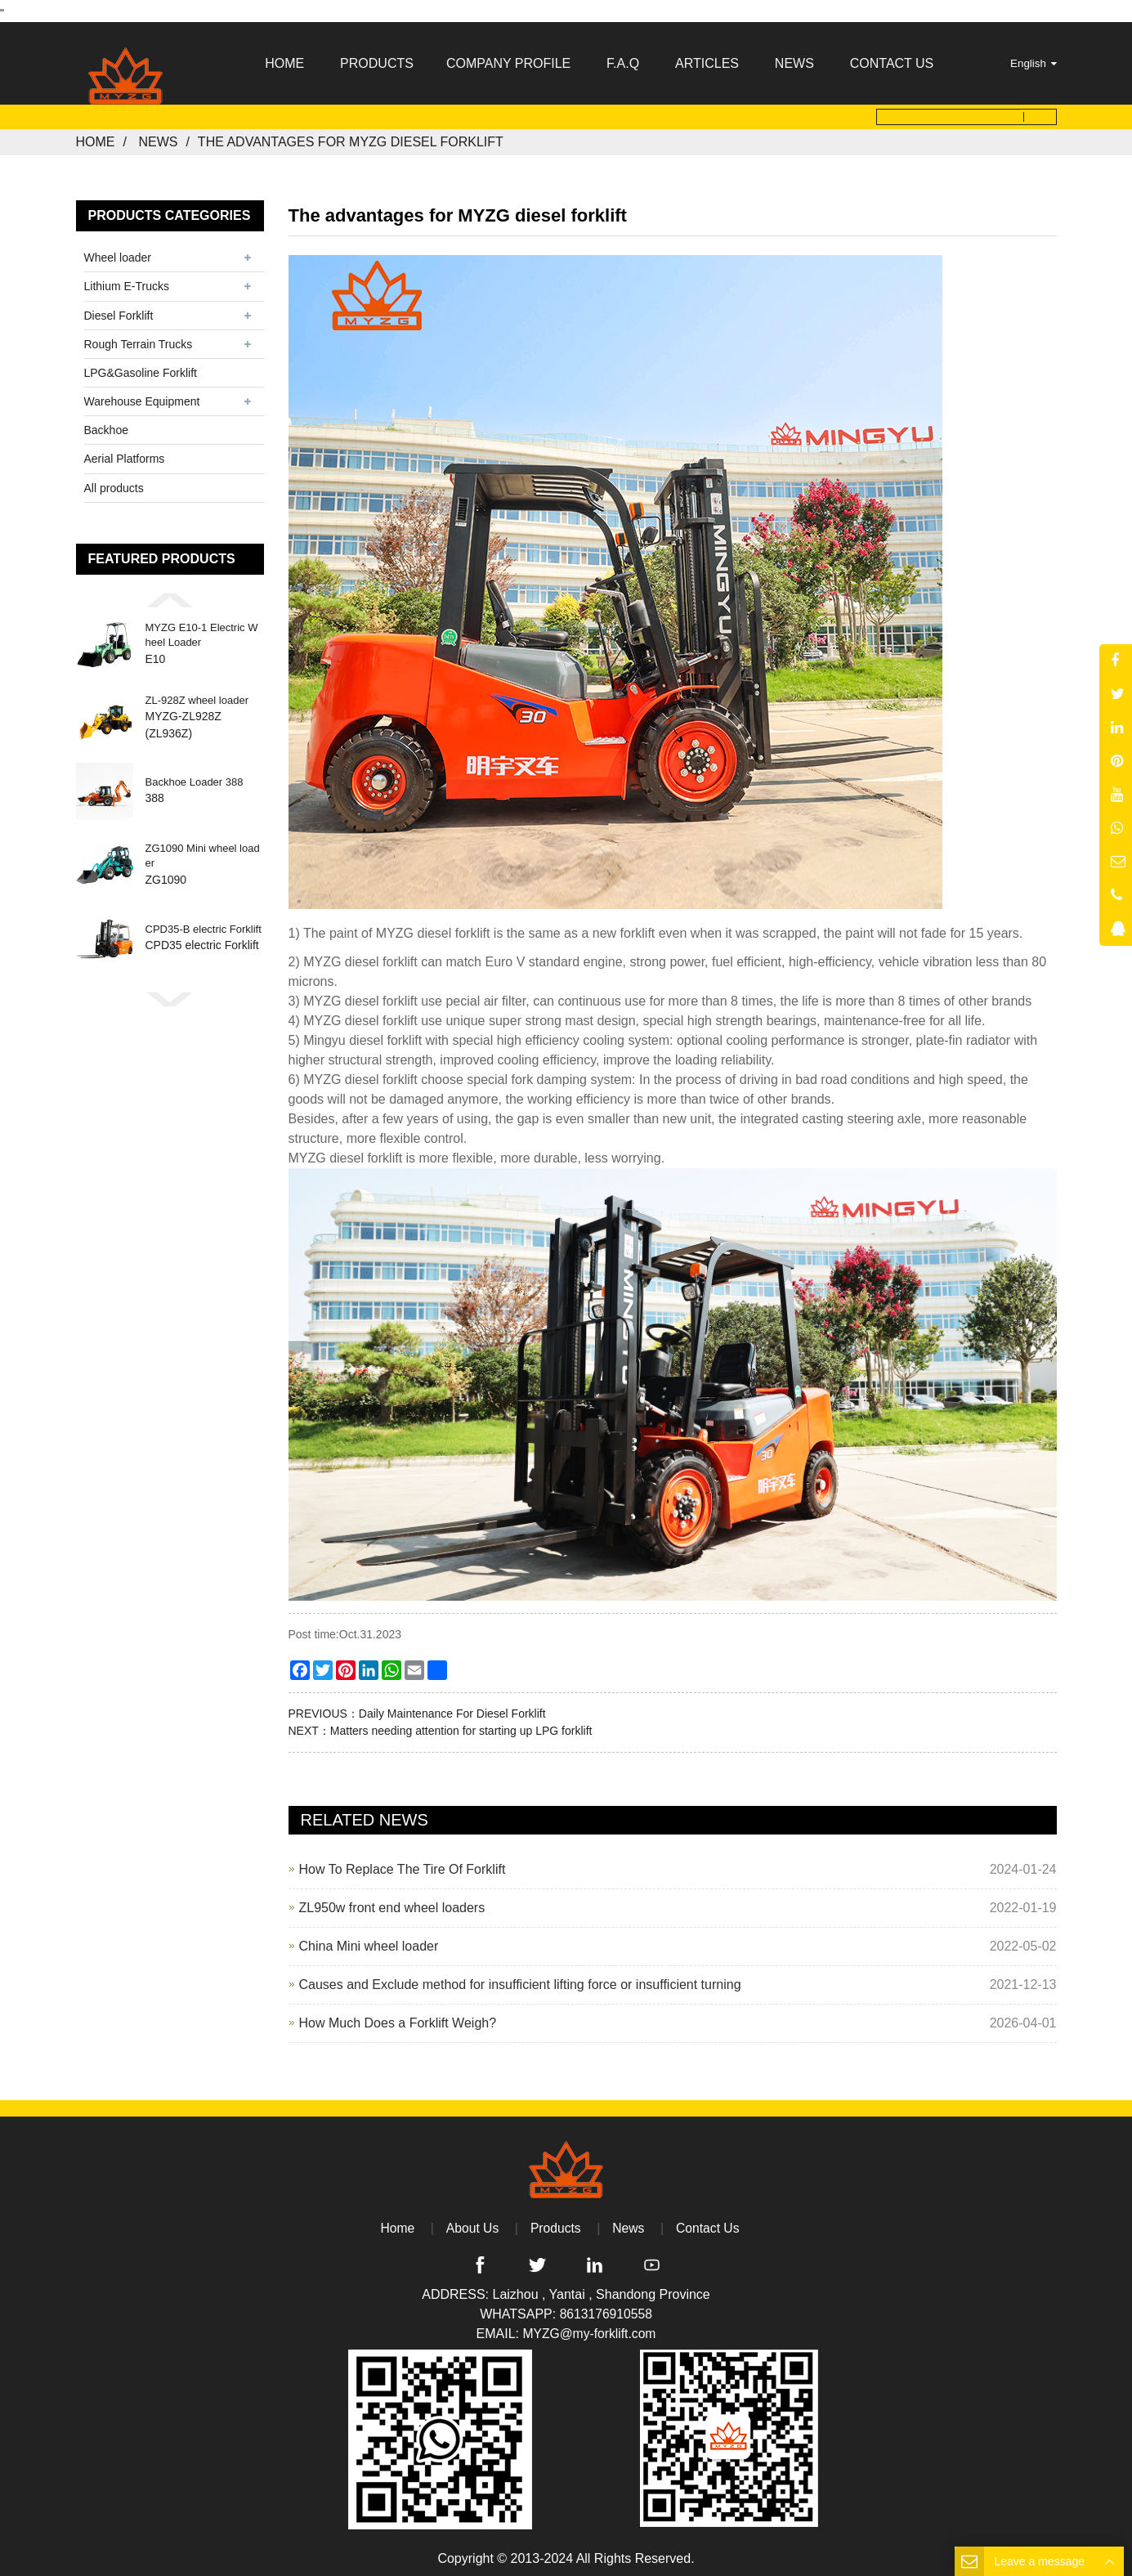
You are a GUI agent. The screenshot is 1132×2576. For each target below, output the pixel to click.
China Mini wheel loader (369, 1940)
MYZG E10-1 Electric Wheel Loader (201, 629)
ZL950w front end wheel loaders (392, 1902)
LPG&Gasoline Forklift (141, 367)
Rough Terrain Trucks (138, 338)
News (157, 137)
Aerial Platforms (124, 453)
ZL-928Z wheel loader (196, 694)
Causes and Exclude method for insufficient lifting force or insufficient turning (520, 1979)
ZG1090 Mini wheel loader (202, 850)
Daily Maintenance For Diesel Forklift (452, 1707)
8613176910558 (605, 2309)
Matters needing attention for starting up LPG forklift (461, 1725)
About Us (472, 2222)
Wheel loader (118, 252)
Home (95, 137)
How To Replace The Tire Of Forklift (402, 1863)
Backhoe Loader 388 (194, 777)
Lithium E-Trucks (127, 281)
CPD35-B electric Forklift (203, 924)
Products (555, 2222)
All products (114, 482)
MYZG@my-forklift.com (589, 2329)
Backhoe (106, 425)
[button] (170, 594)
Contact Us (709, 2222)
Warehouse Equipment (142, 396)
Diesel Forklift (119, 309)
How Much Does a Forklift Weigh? (398, 2017)
